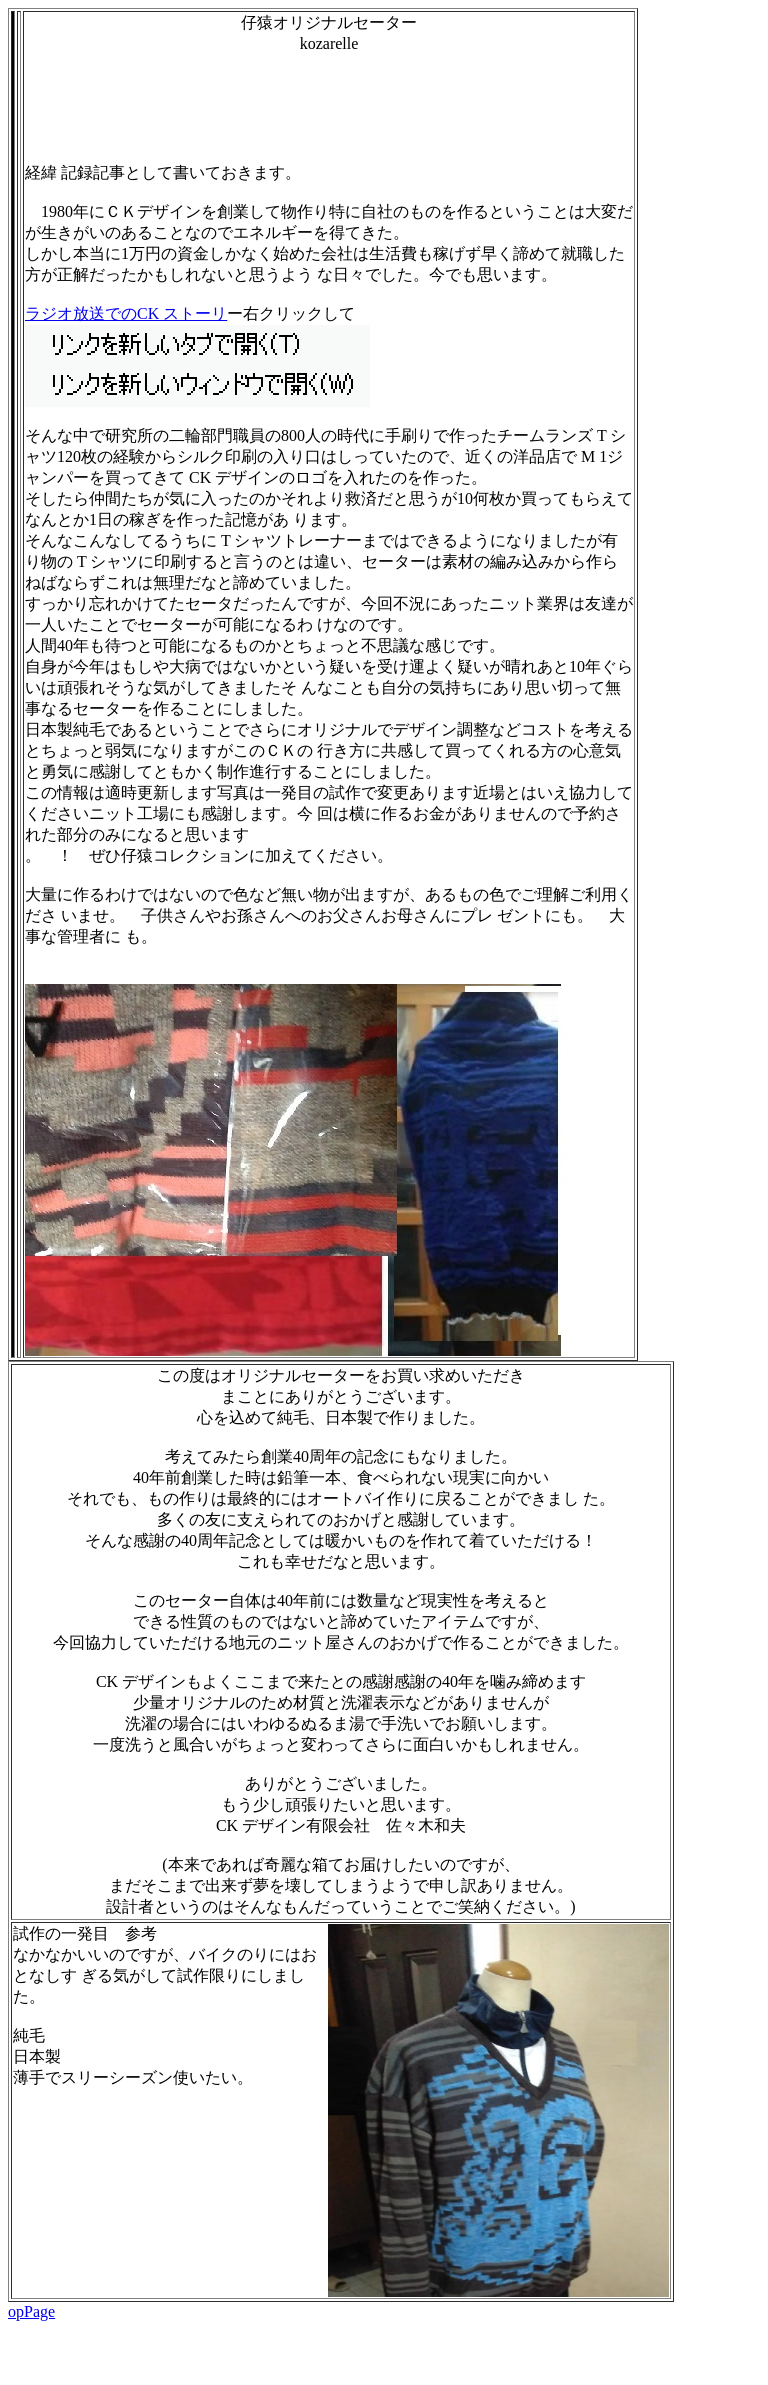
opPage (31, 2311)
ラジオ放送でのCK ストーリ (126, 313)
